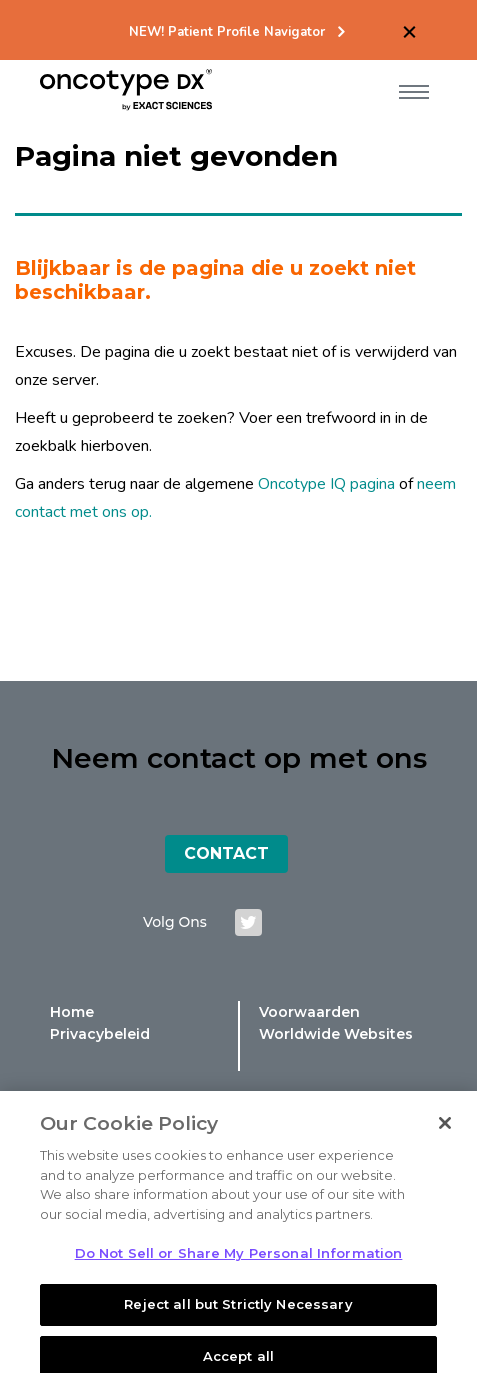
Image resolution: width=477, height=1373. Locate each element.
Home (72, 1012)
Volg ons (175, 922)
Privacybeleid (100, 1034)
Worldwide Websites (336, 1034)
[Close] (445, 1139)
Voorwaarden (309, 1012)
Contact (226, 853)
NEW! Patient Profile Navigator (227, 32)
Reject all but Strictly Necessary (238, 1319)
